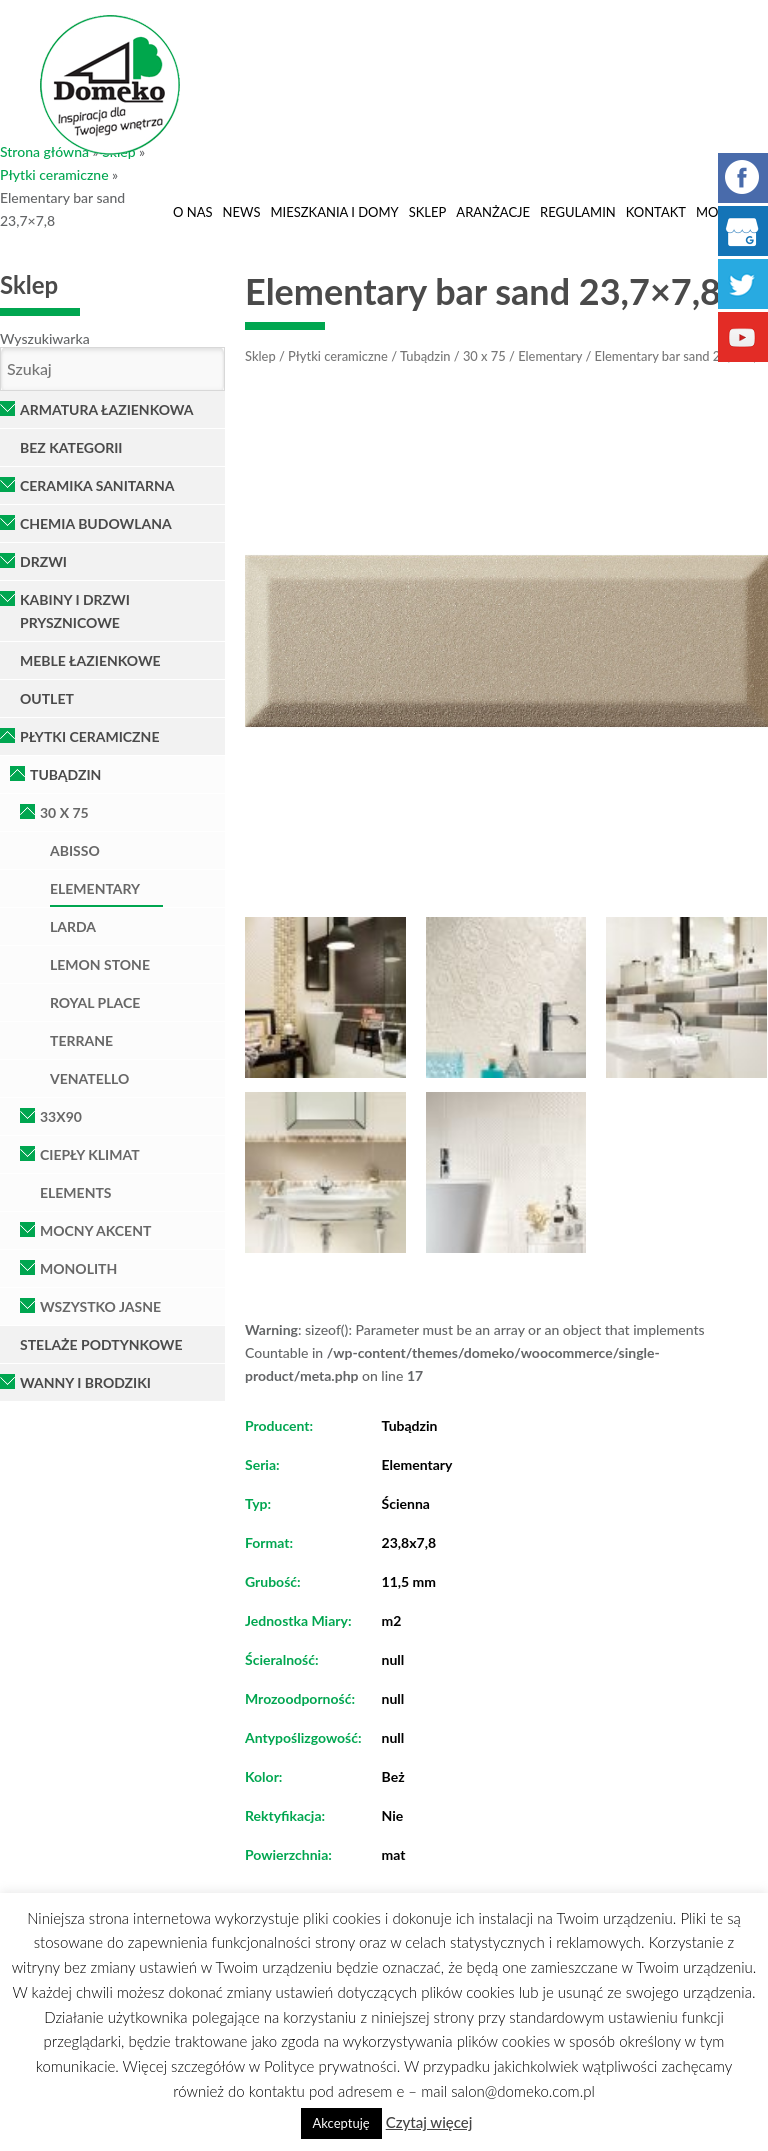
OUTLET (47, 698)
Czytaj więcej (429, 2122)
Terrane (81, 1040)
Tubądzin (65, 774)
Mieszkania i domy (334, 212)
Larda (73, 926)
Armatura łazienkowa (107, 409)
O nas (193, 212)
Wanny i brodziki (85, 1382)
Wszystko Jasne (100, 1306)
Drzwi (43, 561)
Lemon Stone (100, 964)
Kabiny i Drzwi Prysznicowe (75, 611)
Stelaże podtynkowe (101, 1344)
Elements (76, 1192)
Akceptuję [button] (341, 2123)
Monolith (78, 1268)
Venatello (89, 1078)
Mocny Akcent (95, 1230)
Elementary (95, 888)
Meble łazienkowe (90, 660)
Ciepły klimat (90, 1154)
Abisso (75, 850)
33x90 (61, 1116)
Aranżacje (493, 212)
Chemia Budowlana (96, 523)
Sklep (428, 212)
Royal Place (95, 1002)
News (242, 212)
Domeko (110, 85)
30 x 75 (64, 812)
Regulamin (578, 212)
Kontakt (656, 212)
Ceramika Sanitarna (97, 485)
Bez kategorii (71, 447)
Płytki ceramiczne (54, 174)
